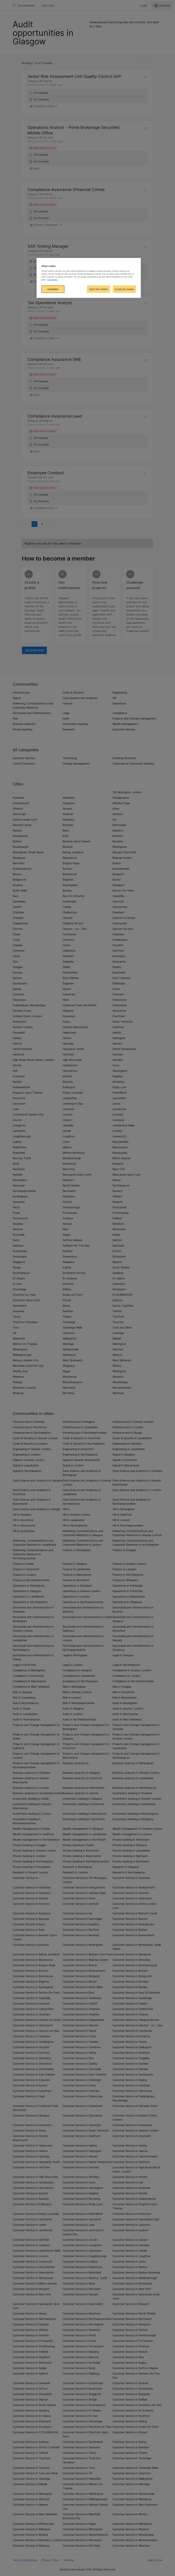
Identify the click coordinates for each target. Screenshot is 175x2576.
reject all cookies (98, 289)
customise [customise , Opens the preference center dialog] (52, 289)
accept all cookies (124, 289)
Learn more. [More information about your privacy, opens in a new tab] (52, 280)
